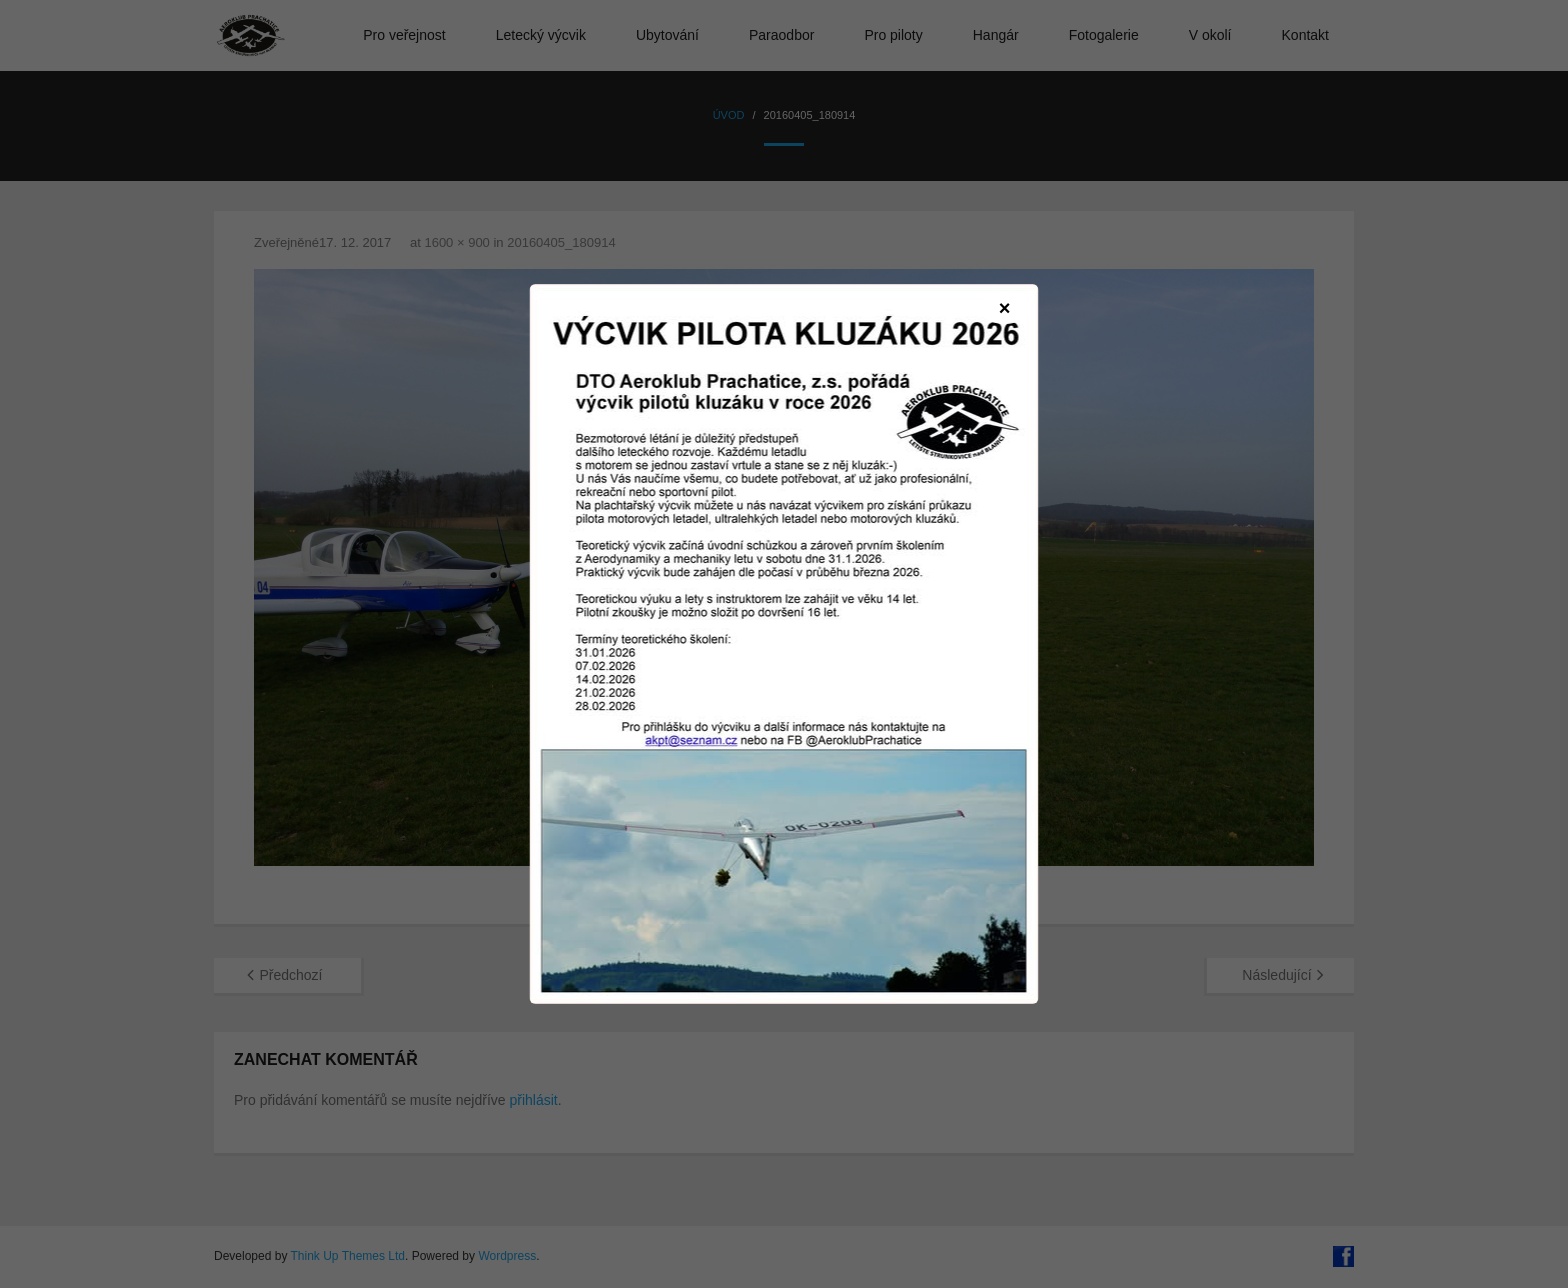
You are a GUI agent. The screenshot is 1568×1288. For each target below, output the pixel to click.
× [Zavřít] (1005, 308)
